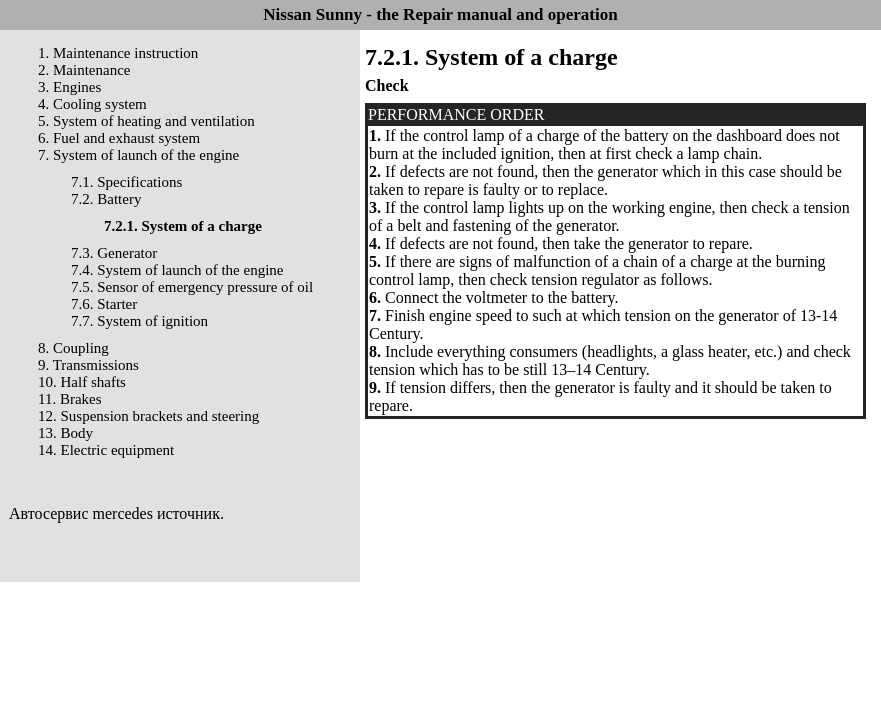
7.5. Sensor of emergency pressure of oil (192, 287)
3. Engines (69, 87)
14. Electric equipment (106, 450)
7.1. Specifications (126, 182)
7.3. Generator (114, 253)
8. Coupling (73, 348)
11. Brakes (70, 399)
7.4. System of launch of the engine (177, 270)
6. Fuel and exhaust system (119, 138)
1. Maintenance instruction (118, 53)
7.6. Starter (104, 304)
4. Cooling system (92, 104)
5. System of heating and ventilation (146, 121)
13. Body (65, 433)
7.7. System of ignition (139, 321)
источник (188, 513)
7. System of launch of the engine (138, 155)
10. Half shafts (82, 382)
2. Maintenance (84, 70)
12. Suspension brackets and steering (148, 416)
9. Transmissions (88, 365)
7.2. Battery (106, 199)
